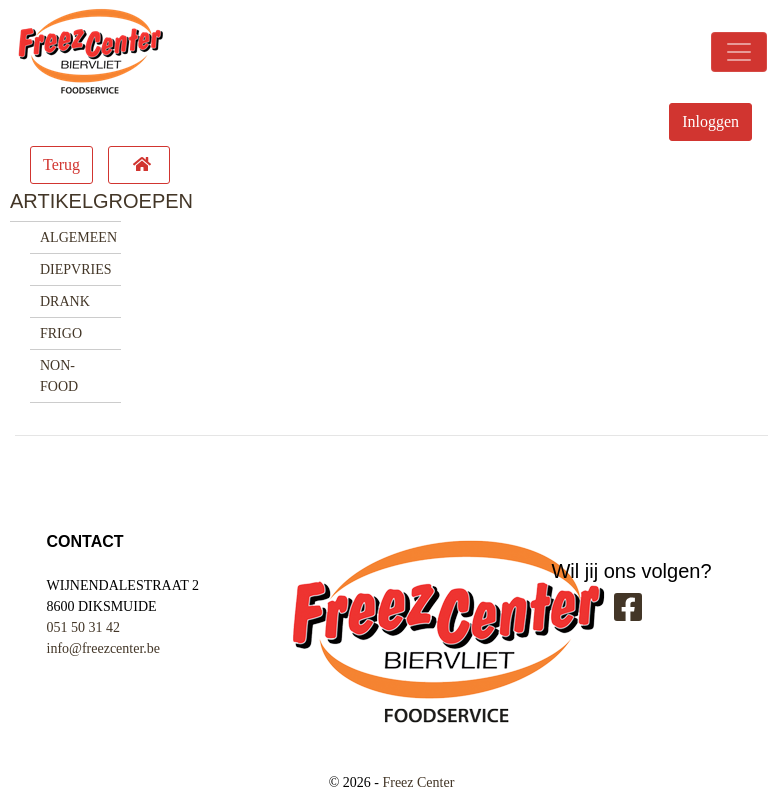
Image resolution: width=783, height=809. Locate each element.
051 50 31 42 (84, 627)
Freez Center (418, 782)
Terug (61, 164)
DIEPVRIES (76, 269)
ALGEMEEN (78, 237)
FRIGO (61, 333)
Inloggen (710, 121)
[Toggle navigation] (739, 52)
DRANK (65, 301)
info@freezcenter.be (104, 648)
